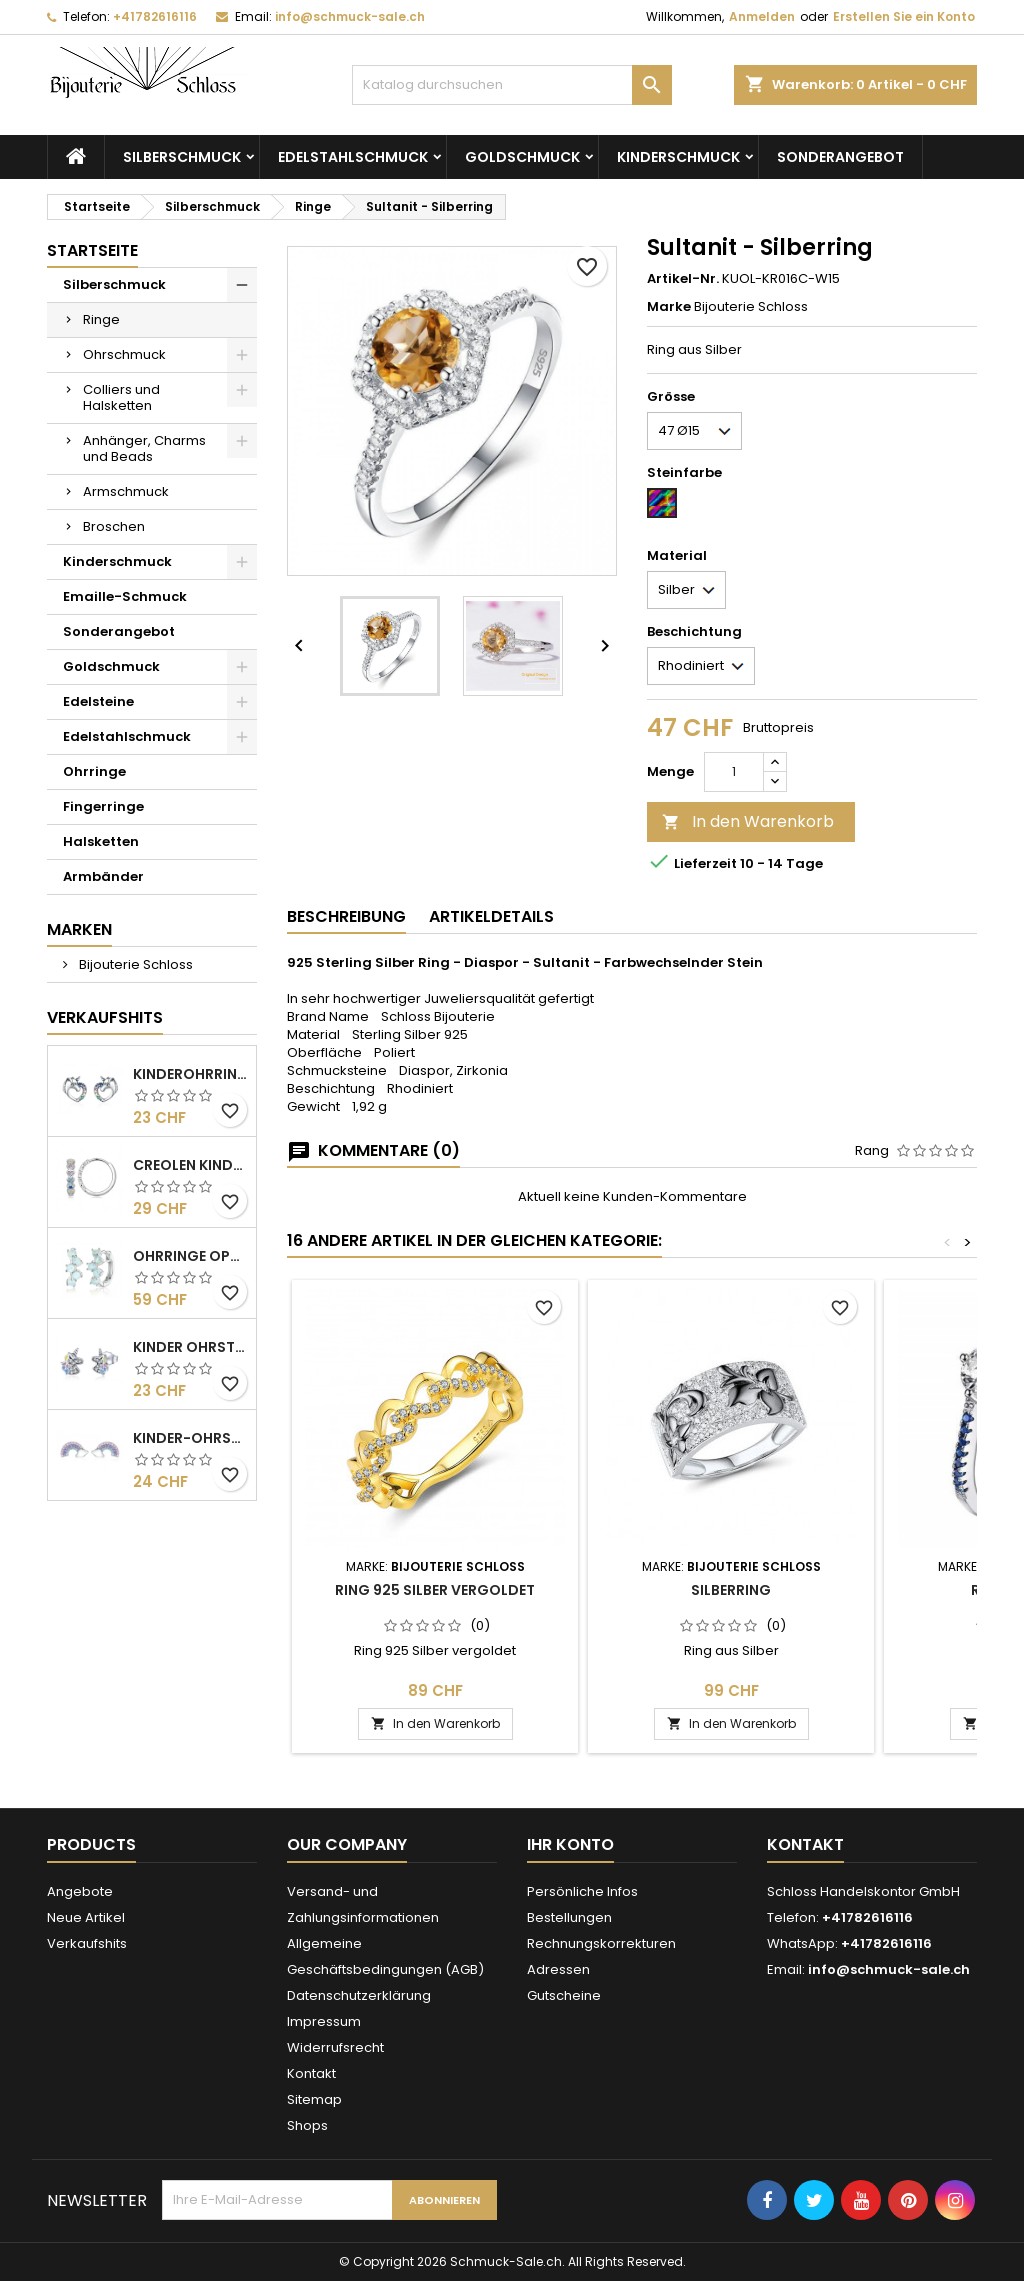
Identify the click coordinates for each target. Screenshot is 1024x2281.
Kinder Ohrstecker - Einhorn (190, 1347)
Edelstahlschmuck (353, 157)
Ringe (101, 319)
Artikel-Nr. (683, 279)
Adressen (558, 1969)
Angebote (80, 1891)
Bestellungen (569, 1917)
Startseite (92, 250)
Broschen (114, 526)
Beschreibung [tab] (346, 916)
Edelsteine (98, 701)
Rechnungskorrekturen (601, 1943)
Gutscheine (564, 1995)
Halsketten (101, 841)
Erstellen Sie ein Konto (904, 16)
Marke (669, 307)
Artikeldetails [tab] (491, 916)
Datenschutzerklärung (359, 1995)
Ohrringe (94, 771)
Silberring (731, 1590)
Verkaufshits (105, 1017)
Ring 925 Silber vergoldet (435, 1590)
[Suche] (512, 85)
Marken (79, 929)
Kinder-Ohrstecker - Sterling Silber (190, 1438)
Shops (307, 2125)
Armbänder (103, 876)
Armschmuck (126, 491)
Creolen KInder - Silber (190, 1165)
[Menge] (734, 772)
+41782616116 (155, 16)
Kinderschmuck (678, 157)
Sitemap (314, 2099)
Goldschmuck (522, 157)
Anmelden (762, 16)
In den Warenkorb (748, 821)
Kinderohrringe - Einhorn (190, 1074)
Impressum (324, 2021)
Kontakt (311, 2073)
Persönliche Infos (582, 1891)
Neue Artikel (86, 1917)
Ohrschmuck (124, 354)
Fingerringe (103, 806)
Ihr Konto (570, 1844)
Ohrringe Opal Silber (190, 1256)
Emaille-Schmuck (125, 596)
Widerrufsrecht (335, 2047)
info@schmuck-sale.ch (350, 16)
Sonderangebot (840, 157)
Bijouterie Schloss (134, 964)
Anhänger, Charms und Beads (144, 448)
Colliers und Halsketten (121, 397)
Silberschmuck (182, 157)
